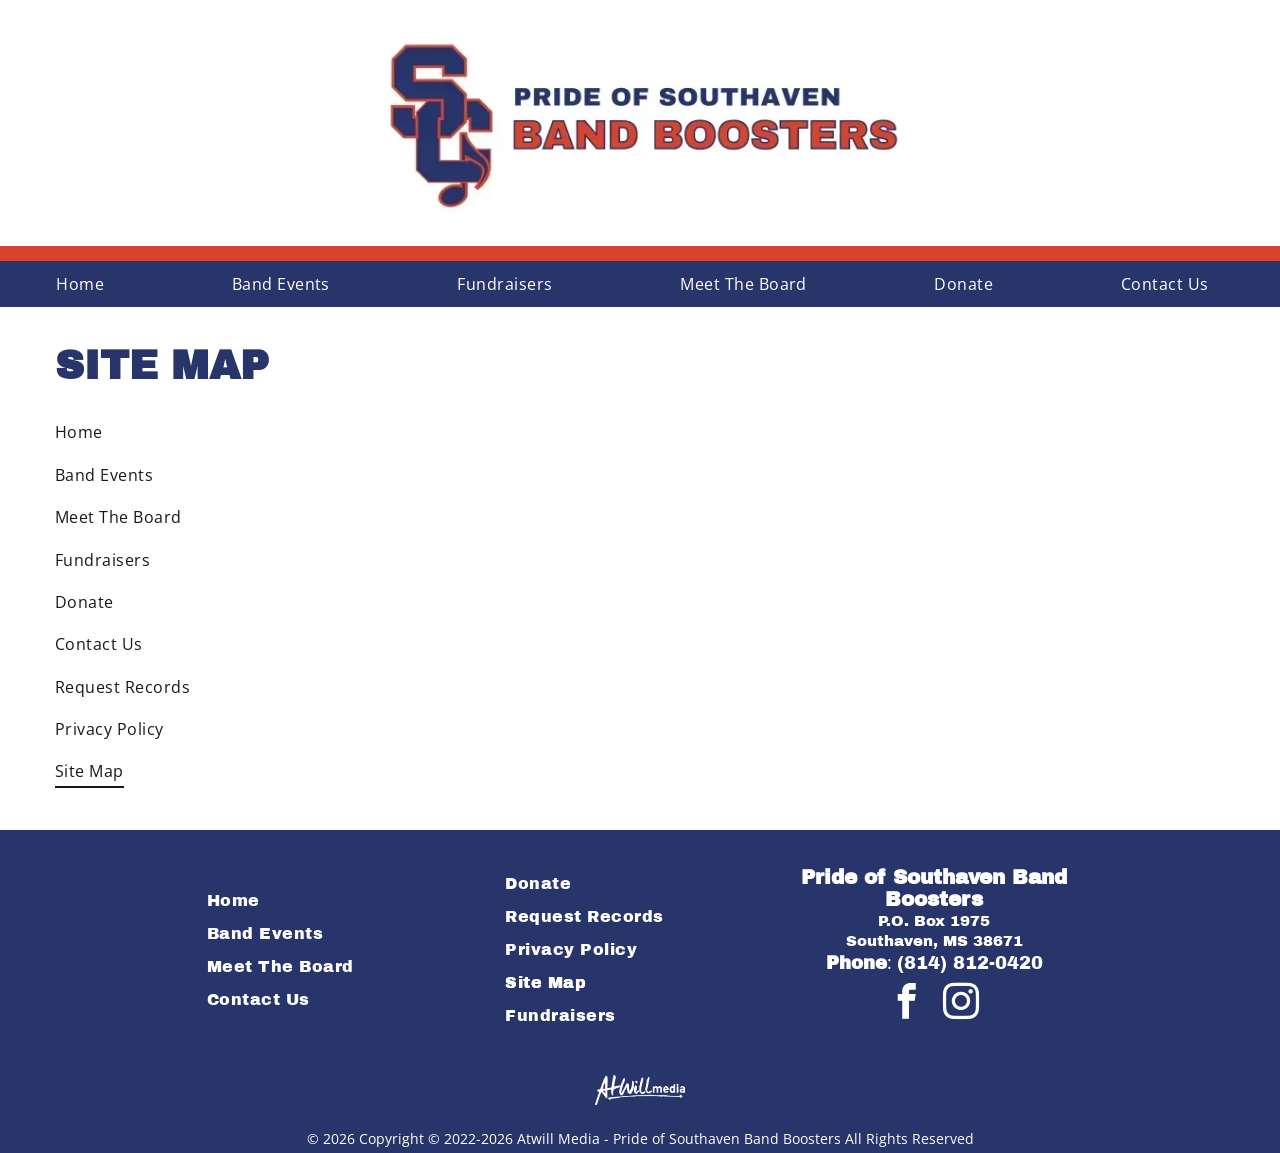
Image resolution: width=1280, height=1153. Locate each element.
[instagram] (961, 1003)
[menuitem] (87, 284)
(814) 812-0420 (970, 963)
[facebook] (907, 1003)
